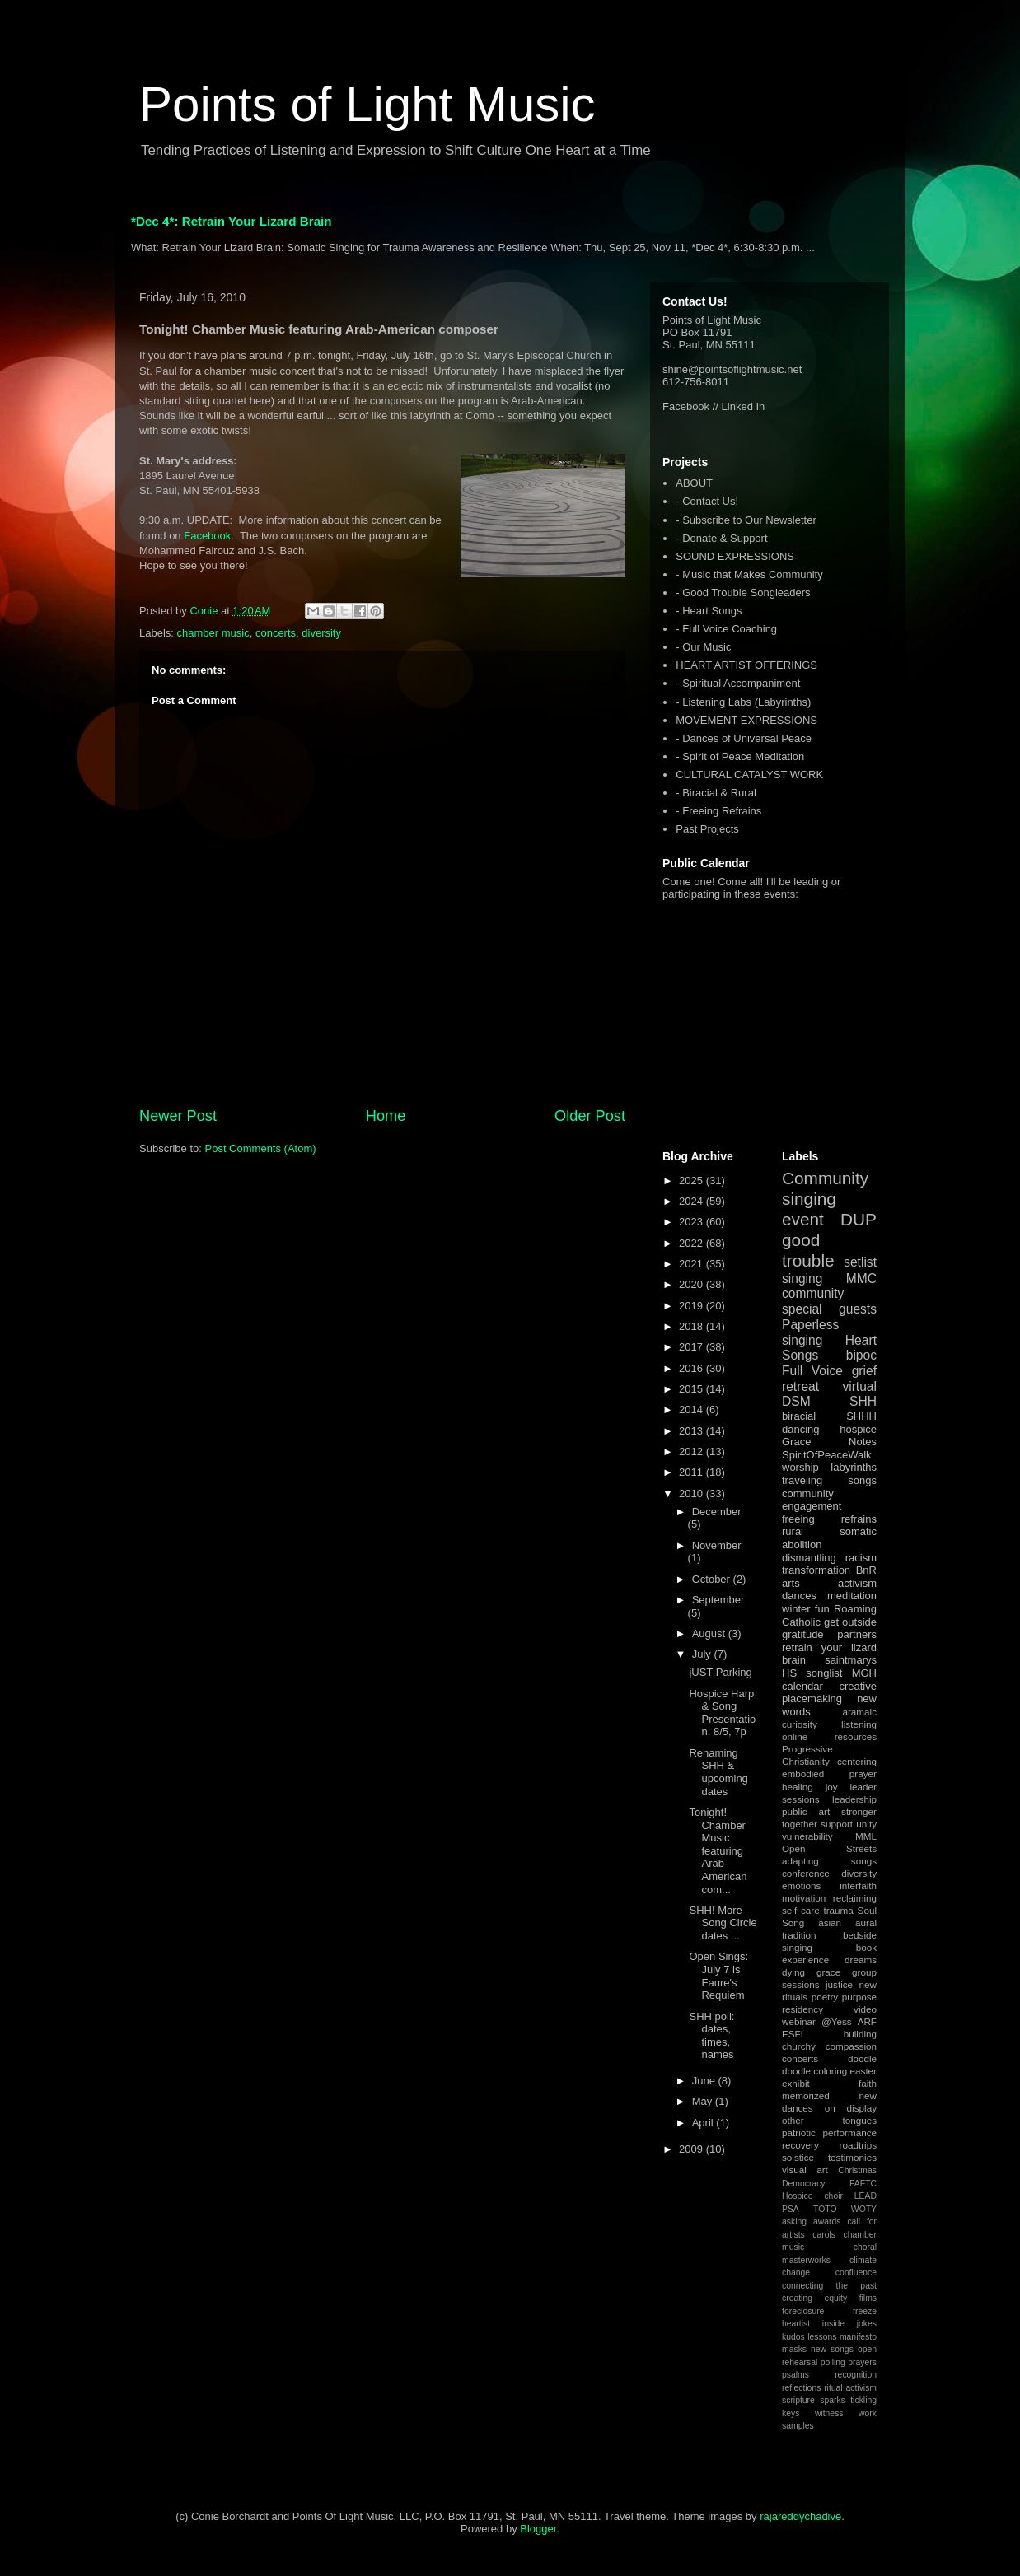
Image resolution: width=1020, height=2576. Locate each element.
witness (829, 2413)
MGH (864, 1673)
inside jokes (849, 2323)
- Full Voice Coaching (726, 629)
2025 (692, 1180)
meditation (852, 1595)
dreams (861, 1959)
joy (832, 1786)
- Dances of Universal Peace (744, 738)
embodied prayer (829, 1773)
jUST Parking (720, 1672)
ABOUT (694, 483)
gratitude (803, 1634)
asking (794, 2221)
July (703, 1654)
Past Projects (707, 829)
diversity (321, 633)
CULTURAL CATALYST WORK (749, 774)
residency (802, 2009)
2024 (692, 1201)
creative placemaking (829, 1693)
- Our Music (703, 647)
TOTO (824, 2209)
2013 (692, 1431)
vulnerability (807, 1836)
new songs (832, 2349)
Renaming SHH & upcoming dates (718, 1772)
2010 (692, 1493)
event (803, 1219)
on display (851, 2107)
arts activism (829, 1583)
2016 (692, 1368)
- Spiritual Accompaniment (738, 683)
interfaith (858, 1885)
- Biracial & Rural (716, 792)
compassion (851, 2046)
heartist (796, 2323)
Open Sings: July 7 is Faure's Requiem (718, 1975)
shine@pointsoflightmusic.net (732, 369)
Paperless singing (810, 1332)
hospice (858, 1429)
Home (386, 1116)
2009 (692, 2149)
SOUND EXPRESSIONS (735, 556)
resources (856, 1736)
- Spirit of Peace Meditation (740, 756)
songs (862, 1480)
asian (829, 1922)
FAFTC (863, 2183)
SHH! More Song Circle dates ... (722, 1923)
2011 (692, 1472)
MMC (861, 1279)
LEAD (865, 2195)
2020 (692, 1284)
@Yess (836, 2021)
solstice (798, 2157)
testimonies (852, 2157)
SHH (863, 1401)
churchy (799, 2046)
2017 (692, 1347)
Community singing (825, 1188)
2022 (692, 1243)
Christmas (857, 2170)
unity (866, 1823)
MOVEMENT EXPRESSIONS (746, 720)
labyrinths (854, 1467)
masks (794, 2349)
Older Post (589, 1116)
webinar (799, 2021)
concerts (275, 633)
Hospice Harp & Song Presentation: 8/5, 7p (722, 1712)
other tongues (829, 2120)
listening (859, 1724)
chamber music (213, 633)
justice (839, 1984)
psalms (795, 2374)
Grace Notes (829, 1441)
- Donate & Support (721, 538)
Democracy (804, 2183)
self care (801, 1910)
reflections (801, 2387)
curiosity (799, 1724)
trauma (838, 1910)
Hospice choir (812, 2195)
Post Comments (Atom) (260, 1148)
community (813, 1293)
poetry (825, 1996)
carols (823, 2234)
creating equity (814, 2298)
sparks (832, 2400)
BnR (866, 1570)
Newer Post (178, 1116)
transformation (816, 1570)
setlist (860, 1262)
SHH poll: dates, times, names (711, 2035)
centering (857, 1761)
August (710, 1633)
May (703, 2101)
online (794, 1736)
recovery (800, 2145)
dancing (801, 1429)
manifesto (858, 2336)
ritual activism (850, 2387)
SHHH (861, 1416)
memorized (806, 2095)
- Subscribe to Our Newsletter (746, 520)
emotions (801, 1885)
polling (833, 2362)
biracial (799, 1416)
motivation (804, 1897)
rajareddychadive (800, 2516)
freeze (865, 2311)
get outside (850, 1622)
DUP (858, 1219)
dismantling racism (829, 1558)
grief (864, 1371)
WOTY (864, 2209)
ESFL (794, 2033)
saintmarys (851, 1660)
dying (793, 1972)
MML (866, 1836)
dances (799, 1595)
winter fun (806, 1609)
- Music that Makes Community (749, 574)
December (717, 1511)
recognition (856, 2374)
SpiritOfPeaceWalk (827, 1455)
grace (828, 1972)
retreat (800, 1386)
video (865, 2009)
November (717, 1545)
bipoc (861, 1355)
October (712, 1579)
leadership (854, 1799)
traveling (802, 1480)
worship (800, 1467)
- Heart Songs (709, 610)
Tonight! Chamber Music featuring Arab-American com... (717, 1851)
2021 (692, 1264)
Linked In (743, 406)
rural (792, 1531)
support (837, 1823)
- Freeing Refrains (718, 811)
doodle (862, 2058)
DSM (796, 1401)
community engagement (811, 1500)
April (704, 2122)
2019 (692, 1306)
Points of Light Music (367, 104)
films (868, 2298)
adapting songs (829, 1860)
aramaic (859, 1711)
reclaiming (855, 1897)
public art (806, 1811)
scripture (798, 2400)
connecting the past (829, 2285)
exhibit (796, 2083)
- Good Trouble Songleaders (743, 592)
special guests (829, 1309)
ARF (867, 2021)
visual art (805, 2169)
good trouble (808, 1250)
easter (863, 2070)
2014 (692, 1409)
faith (868, 2083)
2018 (692, 1326)
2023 (692, 1222)
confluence (856, 2272)
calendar (802, 1686)
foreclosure (803, 2311)
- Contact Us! (707, 501)
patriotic (799, 2132)
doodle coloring (814, 2070)
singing (802, 1279)
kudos (793, 2336)
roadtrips (858, 2145)
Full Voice (812, 1371)
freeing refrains (829, 1519)
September (718, 1600)
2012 (692, 1451)
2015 (692, 1389)
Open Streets (829, 1848)
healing (797, 1786)
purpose (859, 1996)
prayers (862, 2362)
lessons (821, 2336)
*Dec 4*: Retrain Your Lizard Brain (231, 221)
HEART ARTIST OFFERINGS (746, 665)
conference (806, 1873)
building (860, 2033)
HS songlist (812, 1673)
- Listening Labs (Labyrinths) (743, 702)
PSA (790, 2209)
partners (857, 1634)
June (705, 2080)
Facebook (207, 536)
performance (849, 2132)
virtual (859, 1386)
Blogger (538, 2528)
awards (827, 2221)
